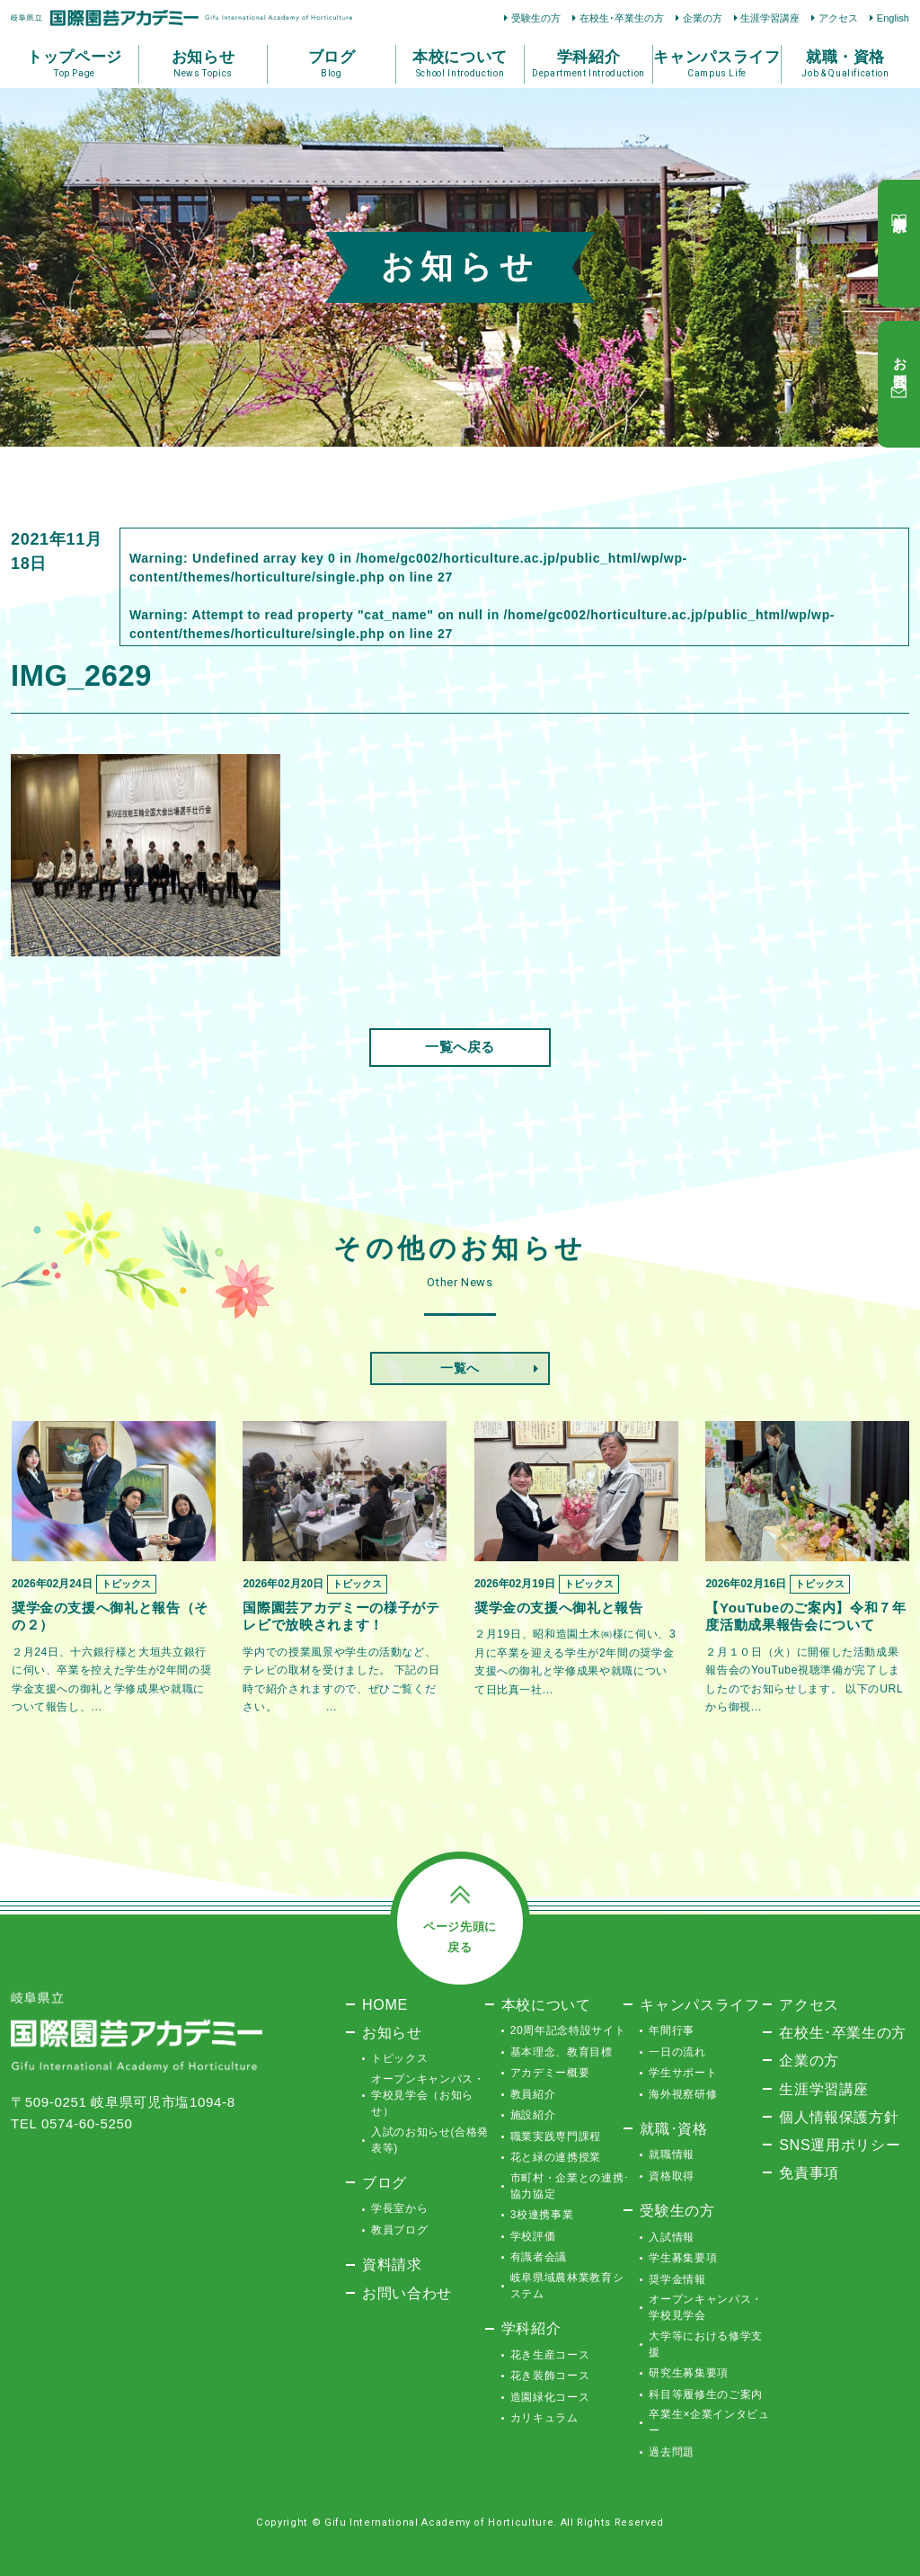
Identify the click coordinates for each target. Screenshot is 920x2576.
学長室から (399, 2208)
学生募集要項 (683, 2258)
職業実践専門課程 (555, 2136)
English (893, 18)
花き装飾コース (550, 2375)
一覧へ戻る (460, 1046)
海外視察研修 (683, 2094)
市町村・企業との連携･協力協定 (570, 2186)
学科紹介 (531, 2328)
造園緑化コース (550, 2397)
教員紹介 (533, 2094)
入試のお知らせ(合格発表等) (430, 2140)
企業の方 (702, 18)
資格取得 (671, 2176)
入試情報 (671, 2237)
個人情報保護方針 (838, 2117)
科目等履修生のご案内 (706, 2394)
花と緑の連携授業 (555, 2157)
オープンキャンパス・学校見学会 (706, 2307)
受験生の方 (536, 18)
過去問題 (671, 2452)
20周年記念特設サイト (568, 2030)
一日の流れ (677, 2052)
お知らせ (392, 2032)
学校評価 (533, 2236)
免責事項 (809, 2172)
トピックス (399, 2058)
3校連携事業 (542, 2214)
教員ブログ (399, 2230)
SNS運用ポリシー (839, 2144)
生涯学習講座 (770, 18)
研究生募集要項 (689, 2373)
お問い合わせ (407, 2293)
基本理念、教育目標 (561, 2052)
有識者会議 (538, 2257)
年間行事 (671, 2030)
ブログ (384, 2182)
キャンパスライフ (699, 2004)
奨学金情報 (677, 2279)
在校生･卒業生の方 (621, 18)
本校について (546, 2004)
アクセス (838, 18)
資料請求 (392, 2264)
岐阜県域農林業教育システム (567, 2285)
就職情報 (671, 2154)
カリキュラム (544, 2418)
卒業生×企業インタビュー (709, 2422)
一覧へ (460, 1368)
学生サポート (683, 2072)
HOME (385, 2004)
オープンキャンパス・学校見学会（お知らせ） (428, 2095)
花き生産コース (550, 2355)
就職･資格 (673, 2128)
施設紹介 (533, 2115)
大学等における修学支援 (706, 2344)
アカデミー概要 (550, 2072)
